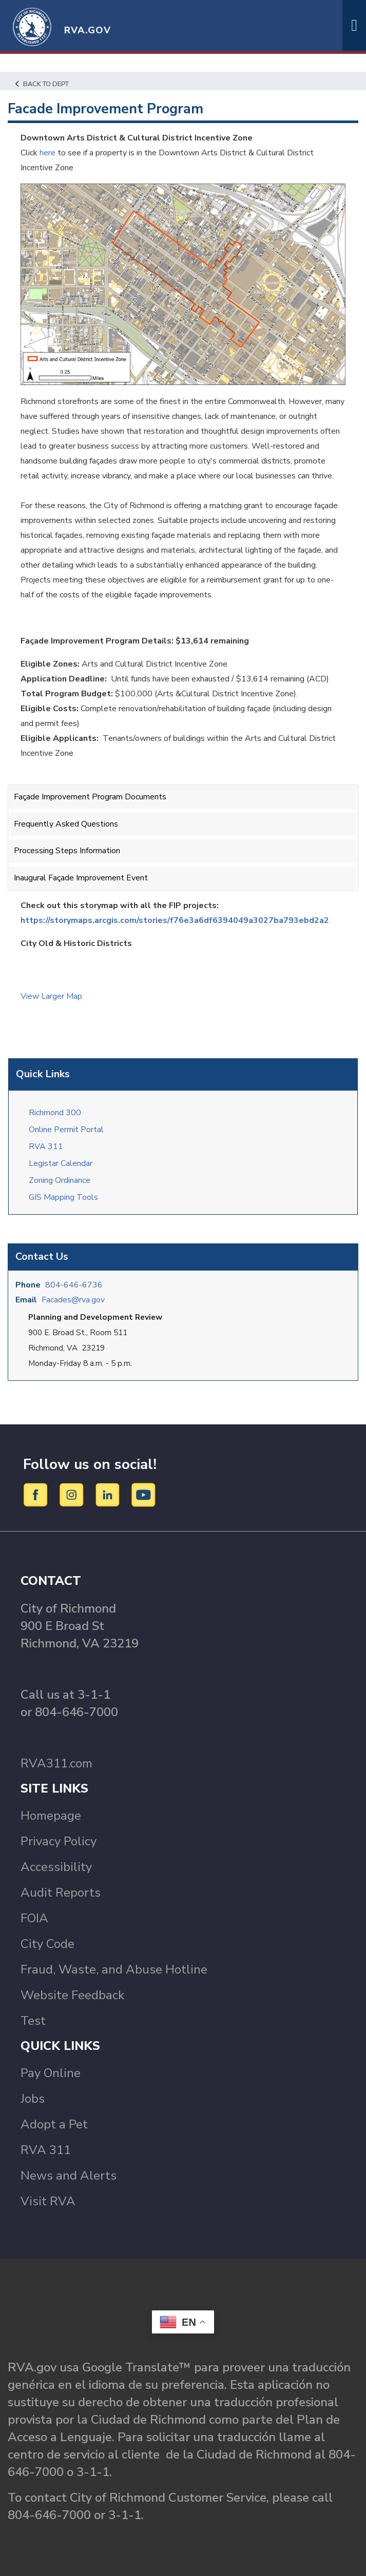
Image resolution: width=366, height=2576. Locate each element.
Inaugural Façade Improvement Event (81, 877)
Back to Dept (42, 84)
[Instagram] (73, 1494)
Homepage (51, 1815)
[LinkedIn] (109, 1494)
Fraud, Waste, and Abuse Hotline (114, 1969)
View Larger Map (51, 996)
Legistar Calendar (60, 1163)
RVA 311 (46, 1146)
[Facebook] (37, 1494)
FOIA (34, 1918)
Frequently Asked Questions (66, 824)
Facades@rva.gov (73, 1299)
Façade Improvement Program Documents (90, 796)
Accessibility (56, 1867)
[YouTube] (144, 1494)
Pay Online (51, 2073)
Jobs (33, 2098)
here (47, 152)
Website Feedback (72, 1995)
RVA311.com (56, 1763)
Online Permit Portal (66, 1129)
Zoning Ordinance (59, 1180)
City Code (47, 1944)
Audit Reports (61, 1892)
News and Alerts (69, 2175)
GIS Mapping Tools (63, 1197)
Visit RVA (48, 2201)
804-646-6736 (74, 1285)
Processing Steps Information (67, 850)
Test (33, 2020)
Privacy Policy (59, 1841)
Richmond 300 (55, 1112)
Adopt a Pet (54, 2124)
